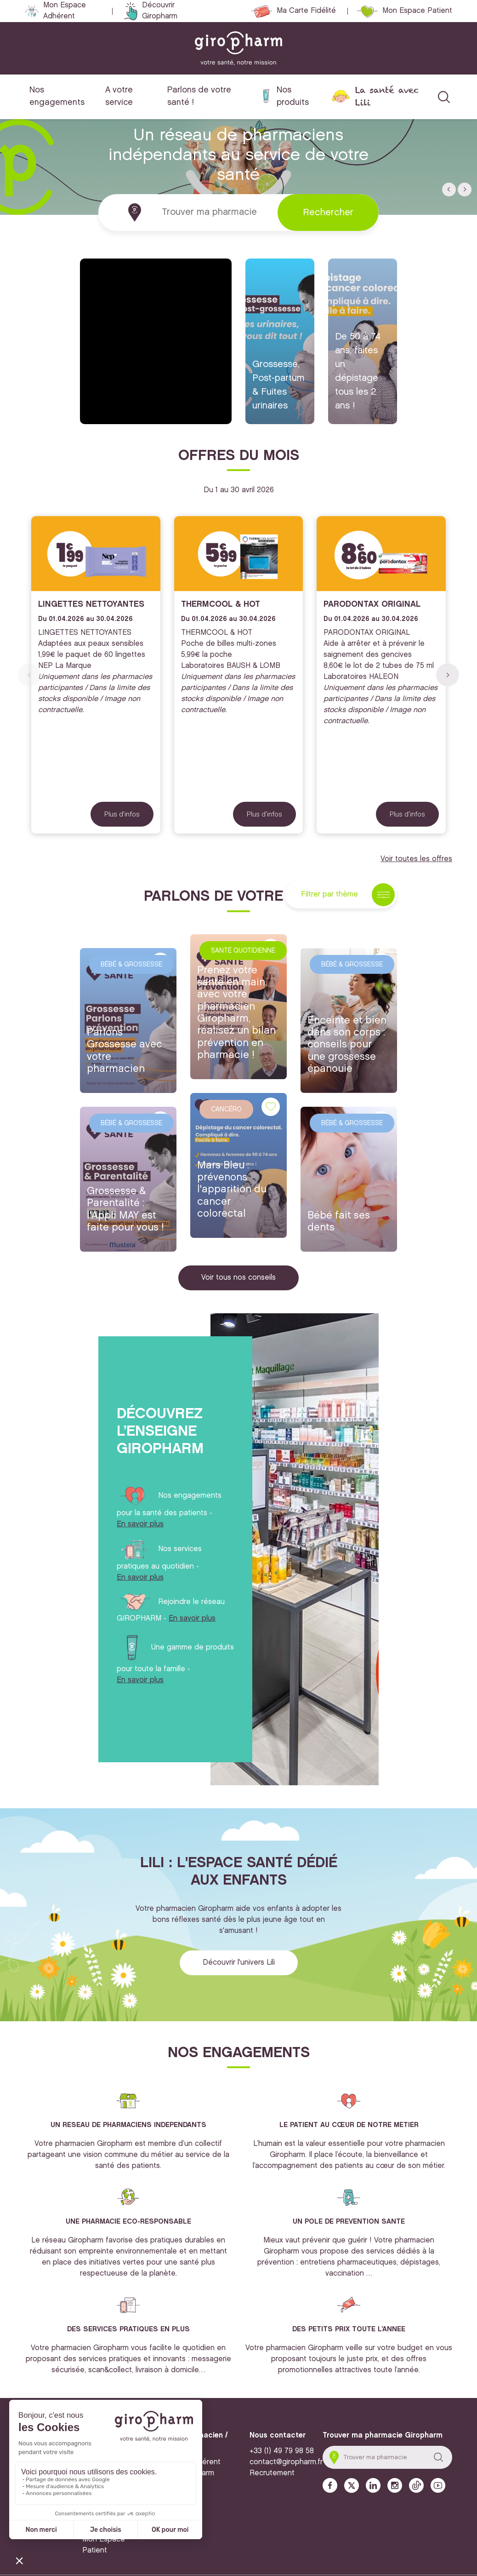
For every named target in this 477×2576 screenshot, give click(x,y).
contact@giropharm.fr (286, 2462)
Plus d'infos (122, 814)
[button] (449, 189)
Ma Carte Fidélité (306, 10)
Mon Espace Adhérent (64, 11)
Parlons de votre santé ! (199, 96)
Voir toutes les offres (416, 859)
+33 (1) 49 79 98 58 (282, 2451)
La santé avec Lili (387, 96)
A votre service (119, 96)
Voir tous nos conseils (238, 1277)
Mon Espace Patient (417, 10)
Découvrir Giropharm (159, 11)
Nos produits (293, 96)
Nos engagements (57, 96)
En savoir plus (140, 1524)
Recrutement (272, 2473)
